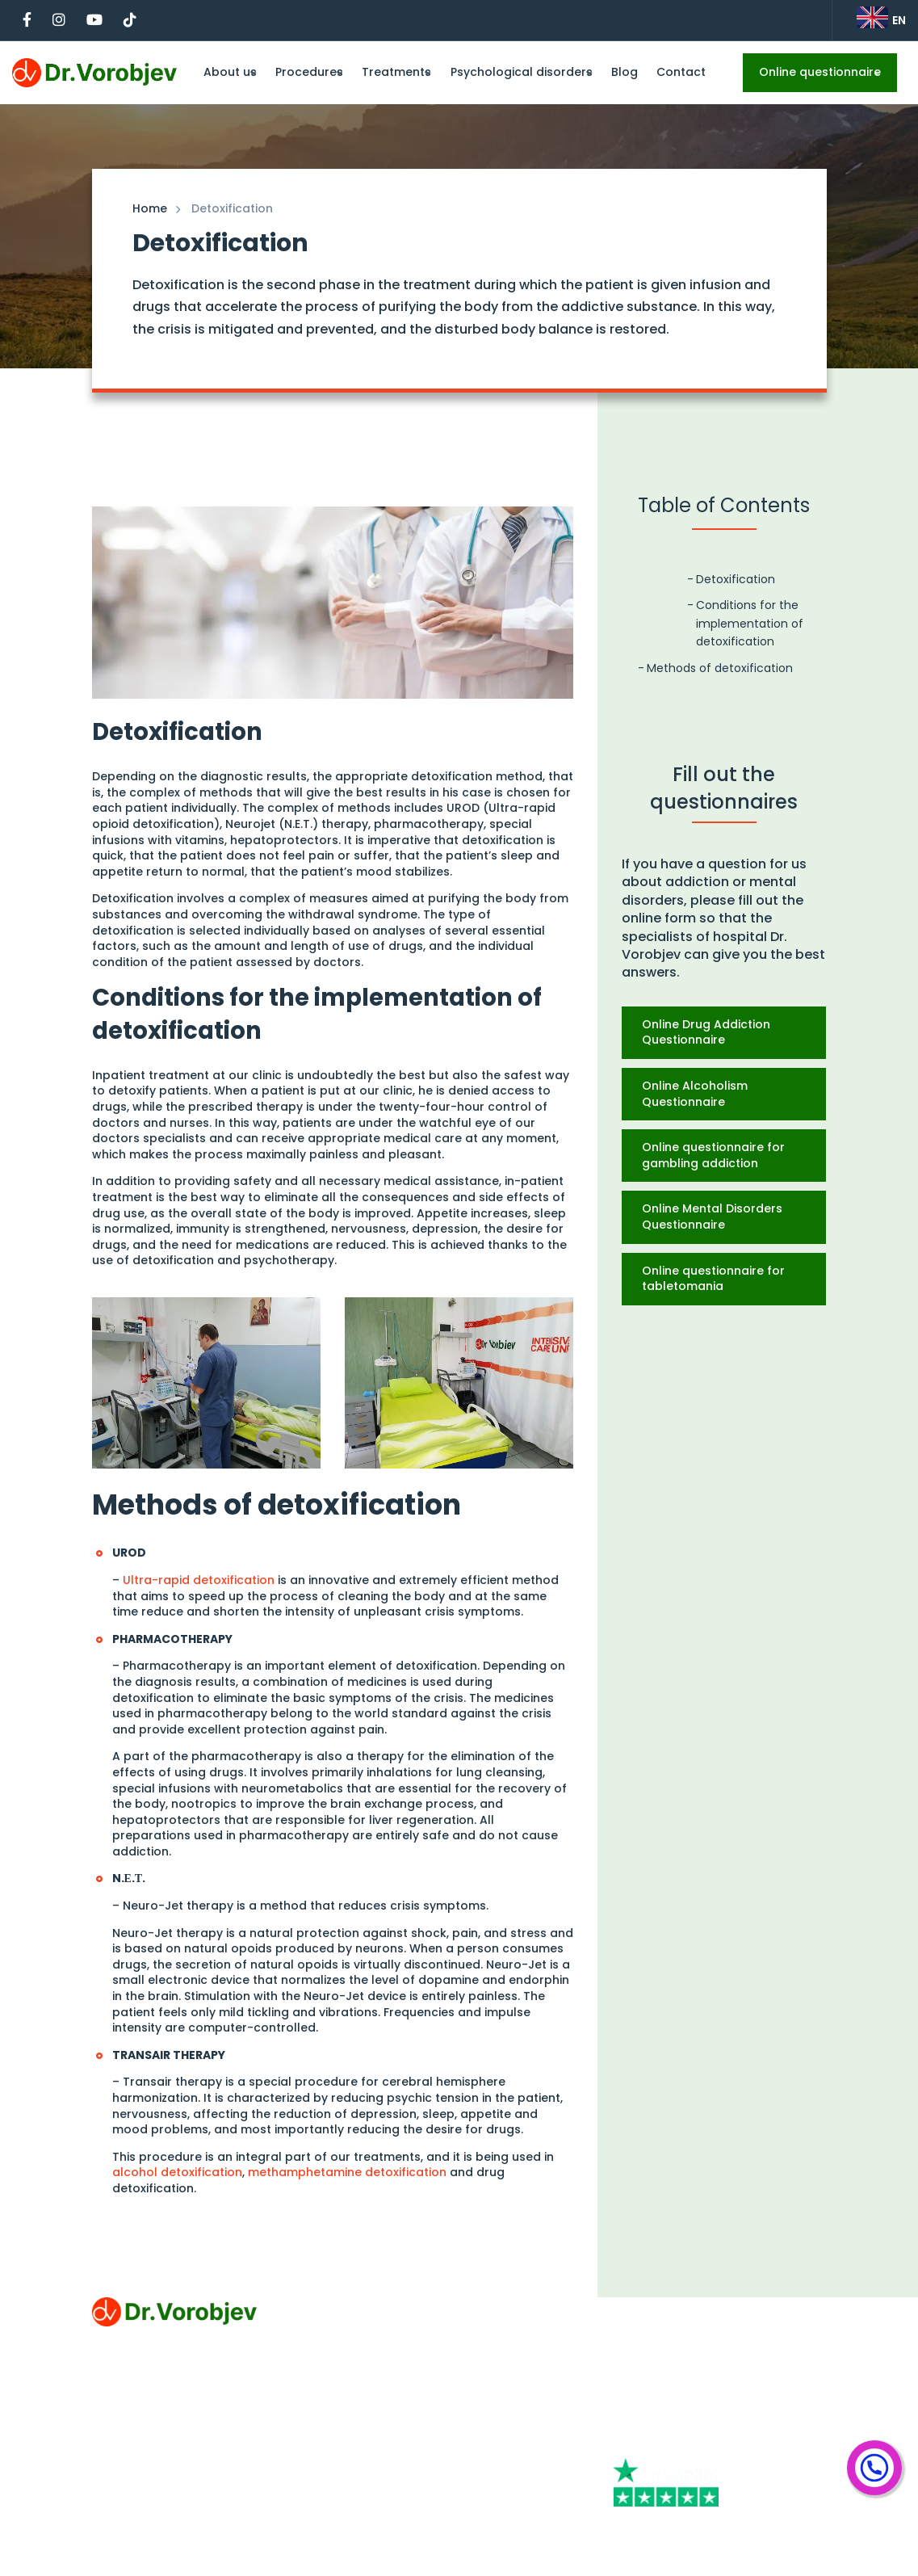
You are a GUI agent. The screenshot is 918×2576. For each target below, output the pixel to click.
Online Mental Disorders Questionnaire (712, 1216)
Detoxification (735, 579)
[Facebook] (654, 2412)
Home (149, 208)
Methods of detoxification (720, 668)
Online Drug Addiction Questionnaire (706, 1032)
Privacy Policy (131, 2440)
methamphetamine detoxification (347, 2172)
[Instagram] (737, 2412)
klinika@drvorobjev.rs (677, 2337)
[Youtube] (650, 2442)
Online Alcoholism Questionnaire (695, 1094)
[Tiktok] (725, 2442)
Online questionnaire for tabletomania (713, 1279)
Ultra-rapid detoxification (199, 1580)
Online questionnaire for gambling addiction (713, 1155)
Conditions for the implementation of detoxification (749, 623)
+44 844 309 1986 (666, 2306)
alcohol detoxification (177, 2172)
